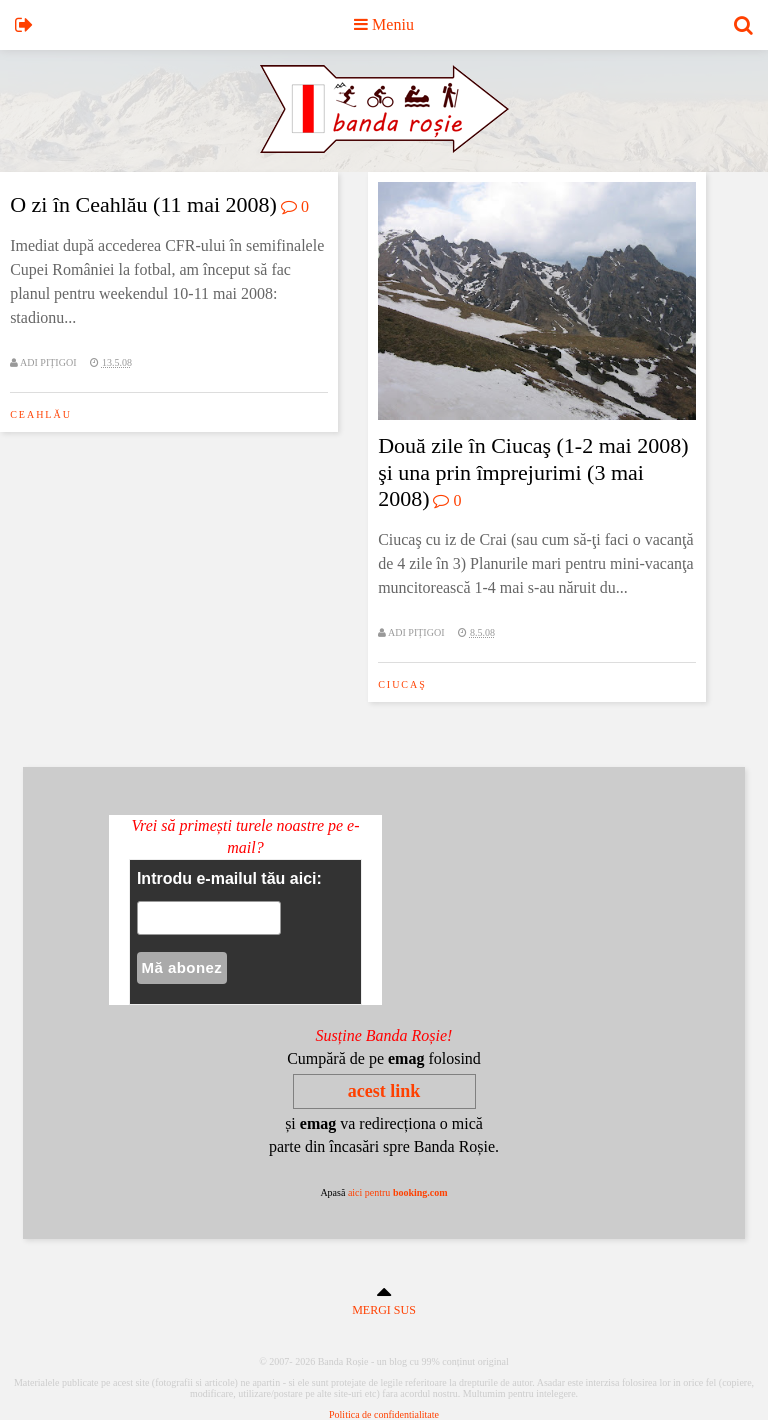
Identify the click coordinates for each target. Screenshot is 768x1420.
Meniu (384, 24)
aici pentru (398, 1192)
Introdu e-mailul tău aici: (229, 878)
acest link (384, 1091)
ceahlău (41, 414)
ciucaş (402, 684)
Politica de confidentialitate (384, 1414)
